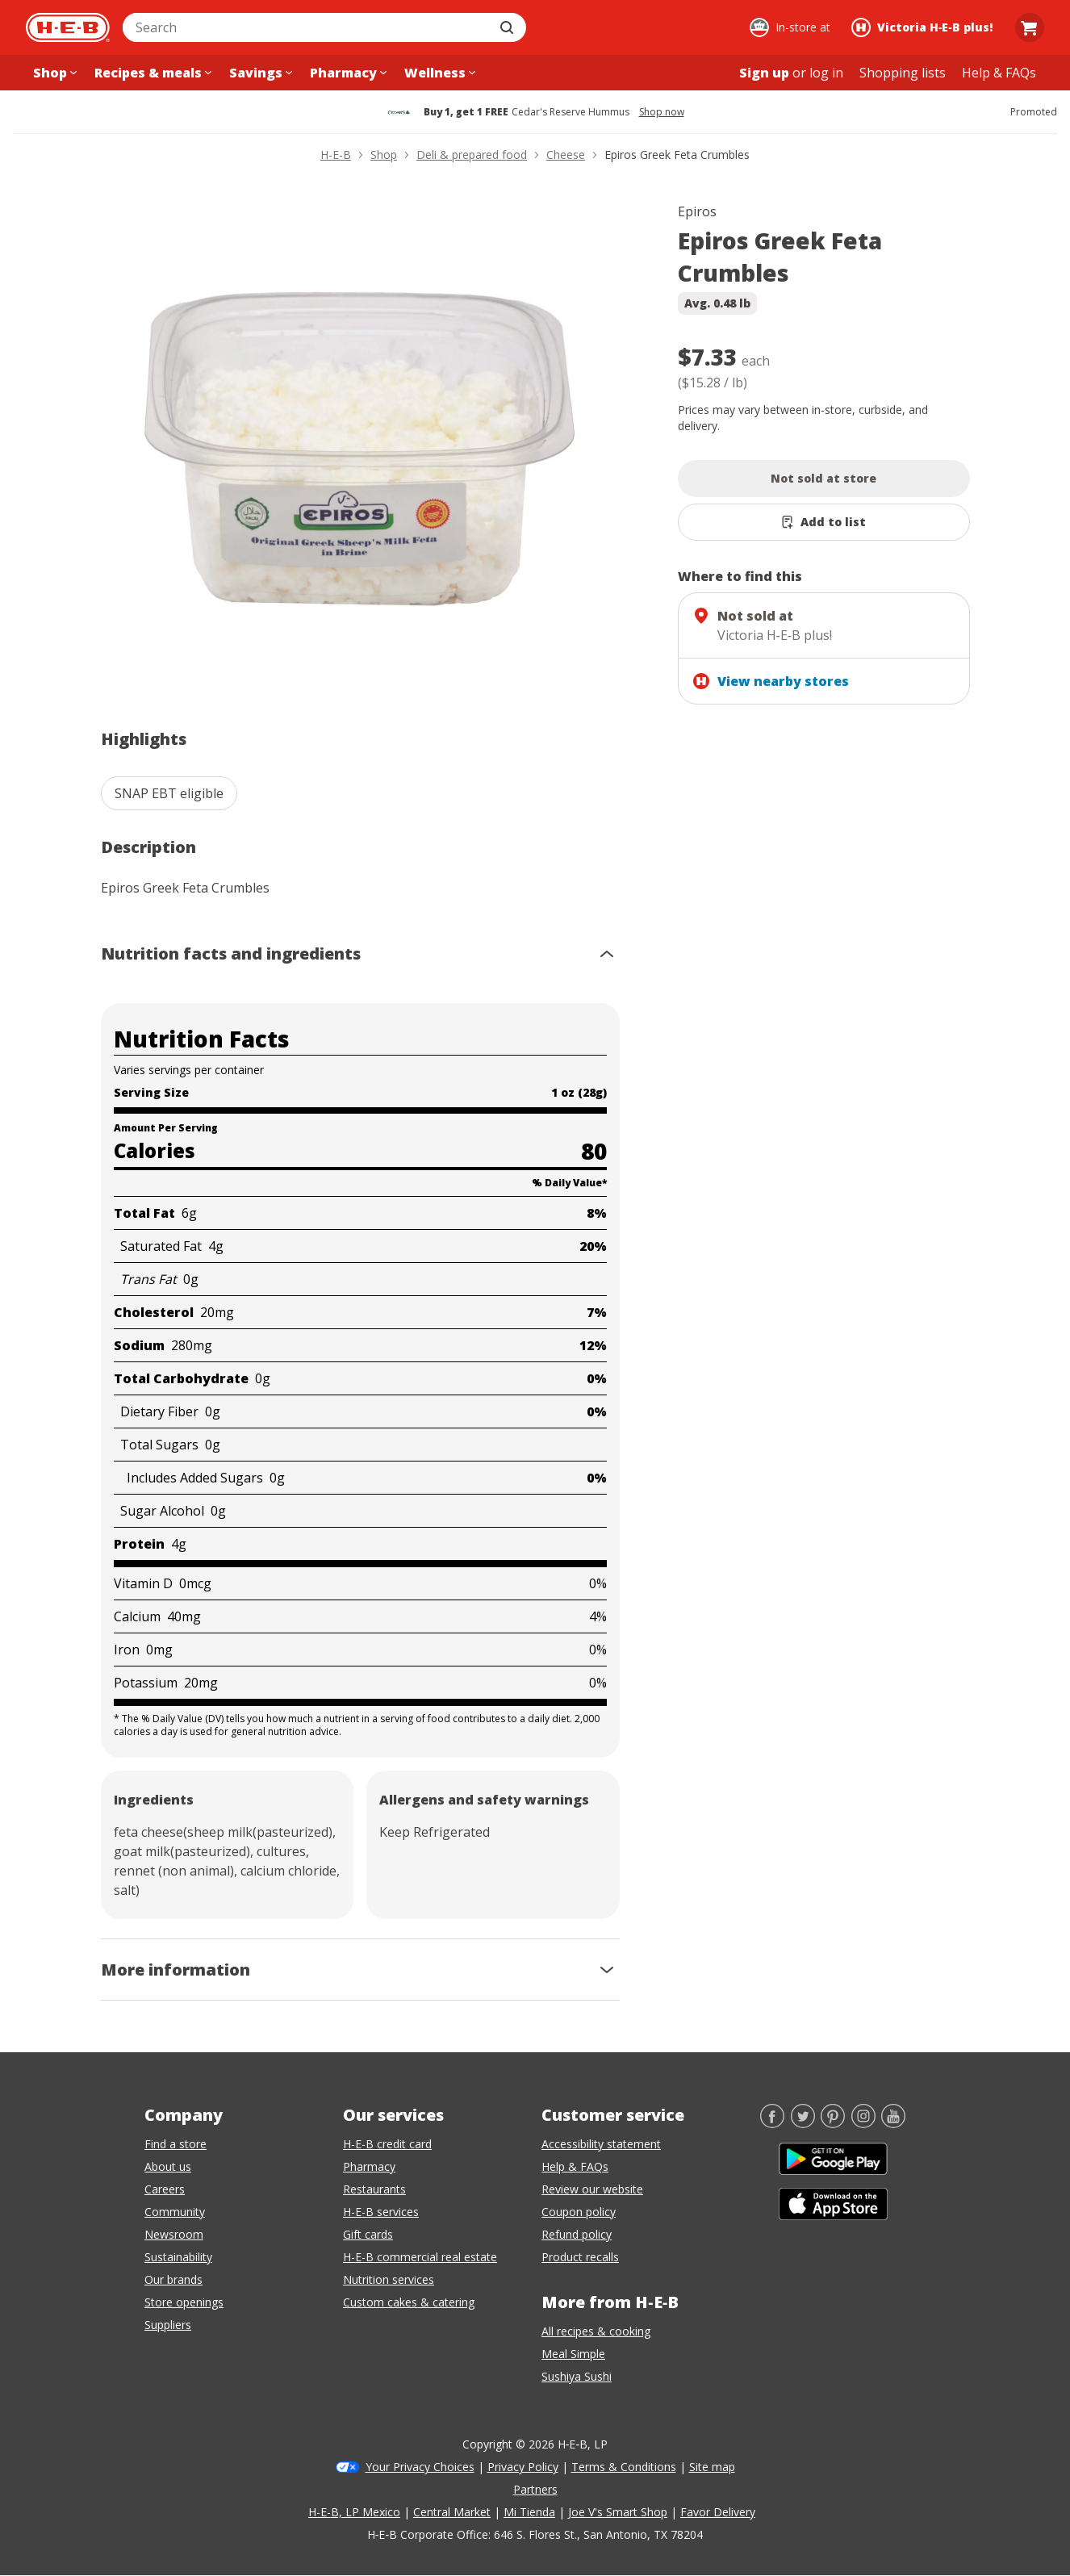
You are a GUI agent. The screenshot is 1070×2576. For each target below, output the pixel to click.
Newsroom (173, 2234)
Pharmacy (369, 2166)
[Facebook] (772, 2123)
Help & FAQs (574, 2166)
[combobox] (307, 27)
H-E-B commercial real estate (420, 2256)
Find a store (175, 2144)
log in (826, 73)
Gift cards (368, 2234)
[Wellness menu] (438, 72)
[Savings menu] (259, 72)
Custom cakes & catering (408, 2302)
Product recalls (580, 2256)
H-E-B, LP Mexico (354, 2512)
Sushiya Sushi (576, 2376)
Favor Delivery (717, 2512)
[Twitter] (803, 2123)
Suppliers (167, 2324)
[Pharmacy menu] (347, 72)
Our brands (173, 2279)
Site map (712, 2466)
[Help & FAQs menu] (999, 72)
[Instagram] (863, 2123)
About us (167, 2166)
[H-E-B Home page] (68, 27)
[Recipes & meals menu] (151, 72)
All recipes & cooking (595, 2331)
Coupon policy (578, 2211)
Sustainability (178, 2256)
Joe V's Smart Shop (617, 2512)
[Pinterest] (833, 2123)
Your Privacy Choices (420, 2466)
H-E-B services (381, 2211)
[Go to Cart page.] (1029, 27)
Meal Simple (573, 2353)
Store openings (184, 2302)
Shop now (661, 112)
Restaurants (374, 2189)
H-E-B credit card (387, 2144)
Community (174, 2211)
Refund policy (576, 2234)
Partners (535, 2489)
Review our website (592, 2189)
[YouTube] (893, 2123)
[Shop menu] (53, 72)
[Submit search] (508, 27)
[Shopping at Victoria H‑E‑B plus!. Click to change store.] (924, 27)
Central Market (452, 2512)
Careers (164, 2189)
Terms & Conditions (623, 2466)
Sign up (764, 73)
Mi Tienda (529, 2512)
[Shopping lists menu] (902, 72)
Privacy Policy (522, 2466)
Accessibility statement (601, 2144)
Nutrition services (388, 2279)
